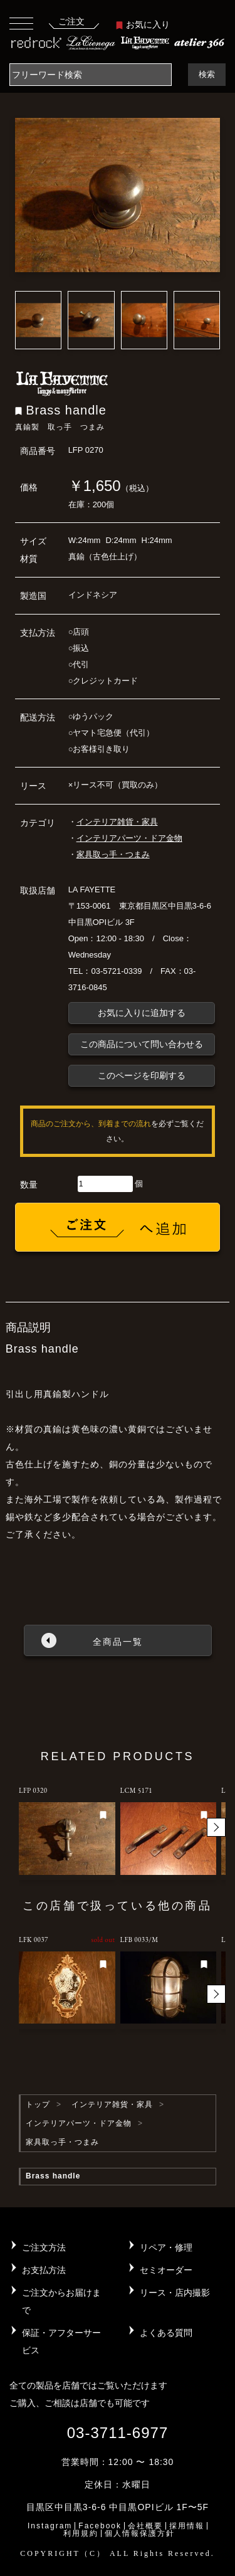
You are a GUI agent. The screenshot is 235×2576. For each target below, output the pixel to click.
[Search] (90, 74)
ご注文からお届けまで (61, 2301)
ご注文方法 (44, 2247)
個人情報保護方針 (140, 2533)
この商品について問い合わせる (141, 1044)
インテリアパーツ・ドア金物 (129, 838)
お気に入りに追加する (141, 1013)
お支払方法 (44, 2270)
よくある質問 (166, 2333)
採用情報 (186, 2525)
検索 (207, 74)
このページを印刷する (141, 1075)
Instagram (50, 2525)
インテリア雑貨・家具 (117, 821)
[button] (216, 1827)
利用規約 (80, 2533)
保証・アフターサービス (61, 2341)
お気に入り (143, 24)
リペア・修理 (166, 2247)
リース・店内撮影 (175, 2293)
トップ (38, 2104)
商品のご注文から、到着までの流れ (91, 1123)
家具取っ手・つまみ (113, 854)
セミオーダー (166, 2270)
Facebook (100, 2525)
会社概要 (145, 2525)
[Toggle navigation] (21, 23)
